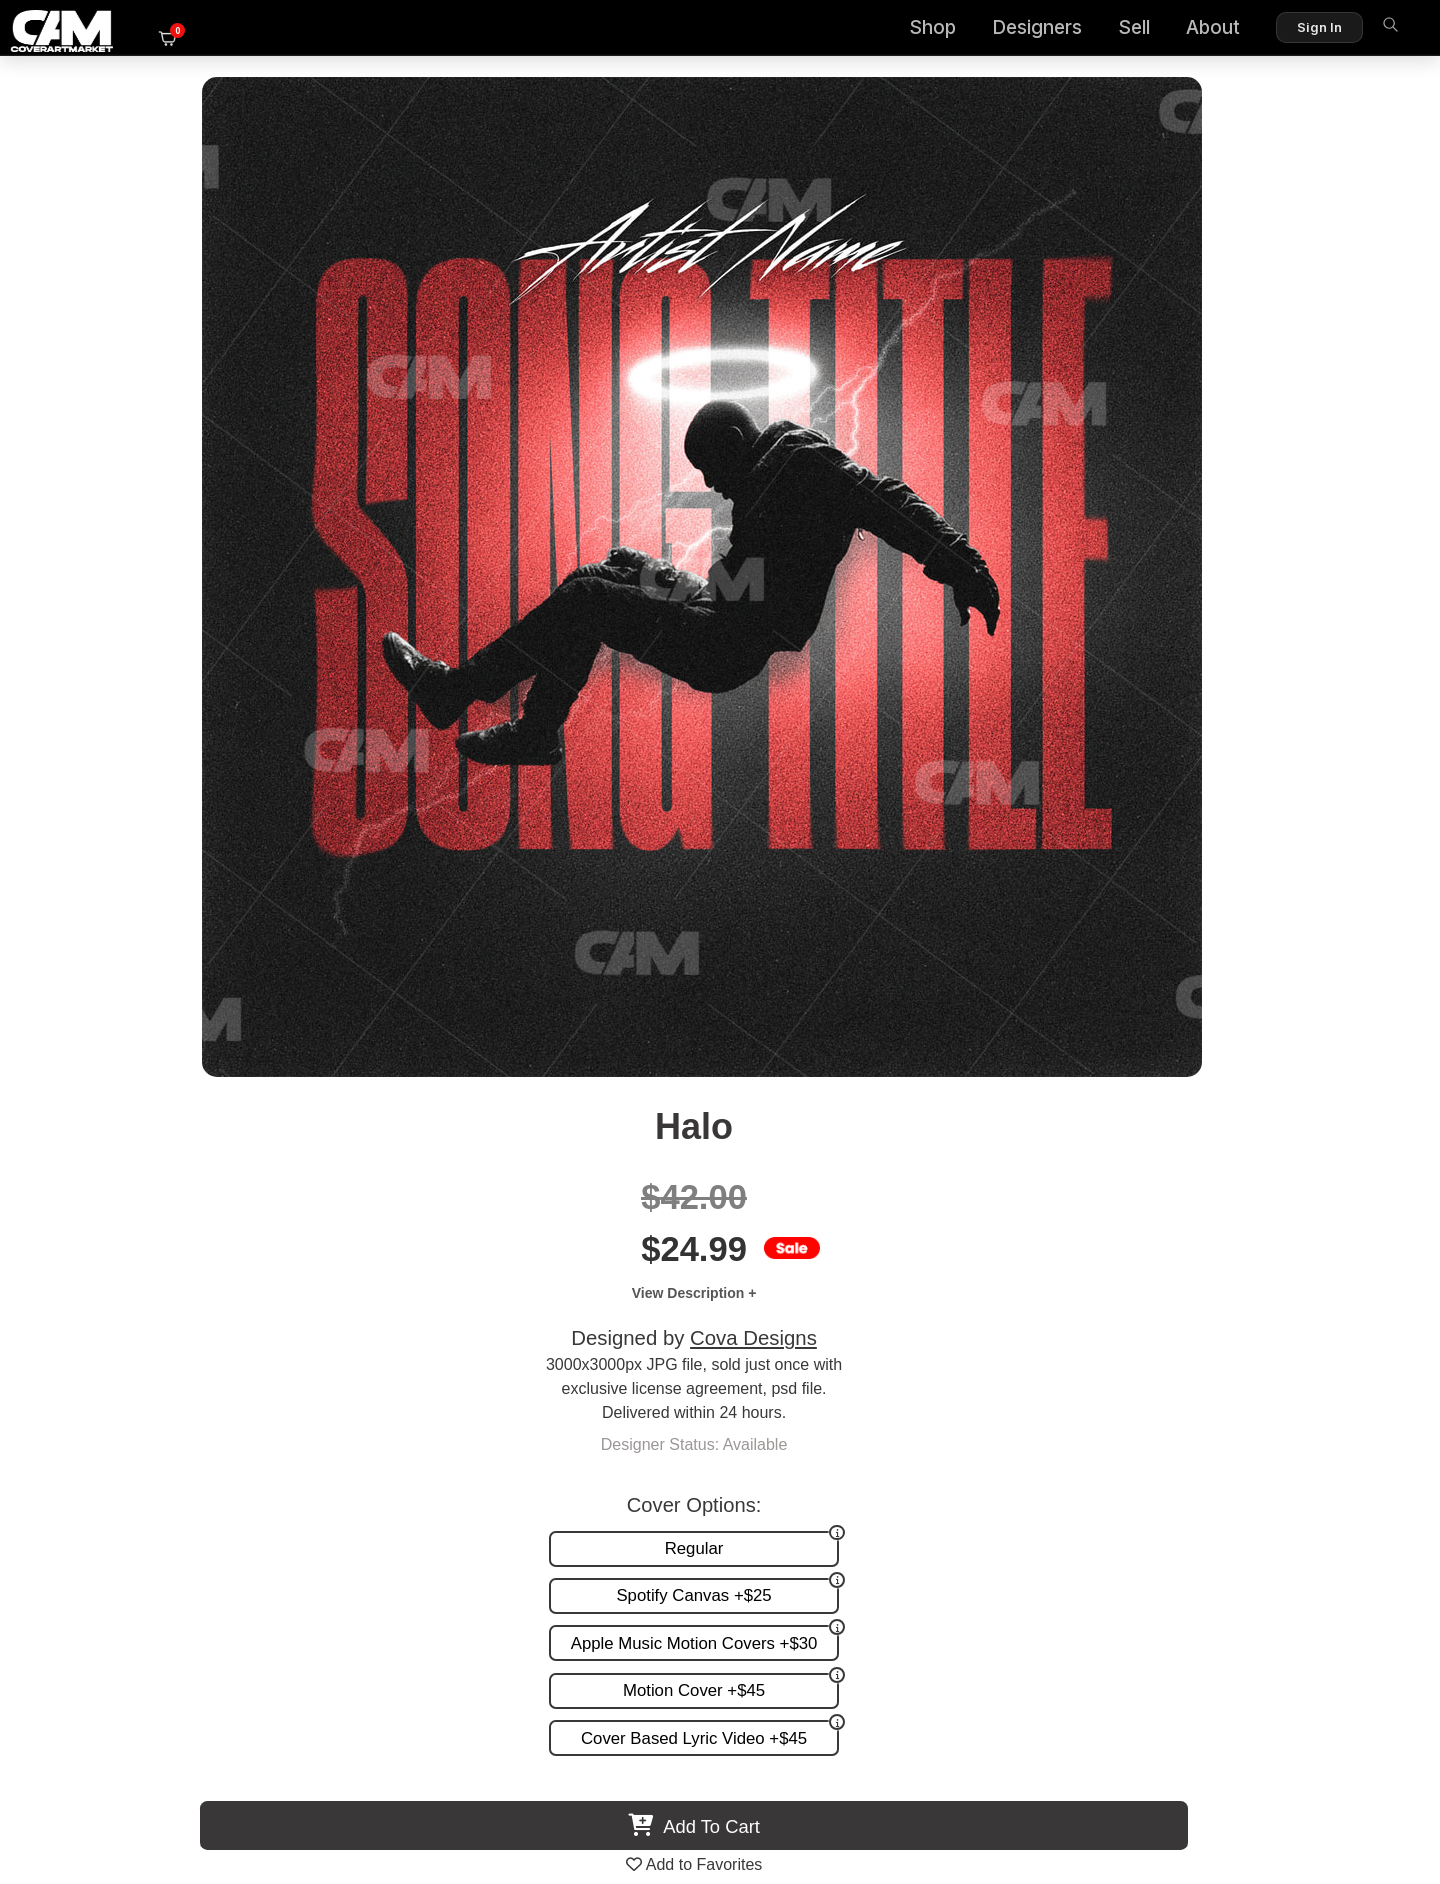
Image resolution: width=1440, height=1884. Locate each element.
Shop (895, 30)
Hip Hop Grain (559, 1241)
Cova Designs (1137, 336)
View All (835, 895)
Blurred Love (1200, 1241)
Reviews (1347, 1432)
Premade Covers (888, 1390)
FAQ (1361, 1411)
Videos (852, 1473)
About (1176, 30)
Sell (1097, 30)
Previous (66, 1087)
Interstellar (240, 1241)
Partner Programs (1314, 1473)
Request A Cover (888, 1432)
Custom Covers (883, 1411)
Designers (1000, 30)
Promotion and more (900, 1453)
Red (879, 1241)
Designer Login (650, 1782)
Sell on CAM (1332, 1453)
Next (1374, 1087)
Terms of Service (783, 1782)
